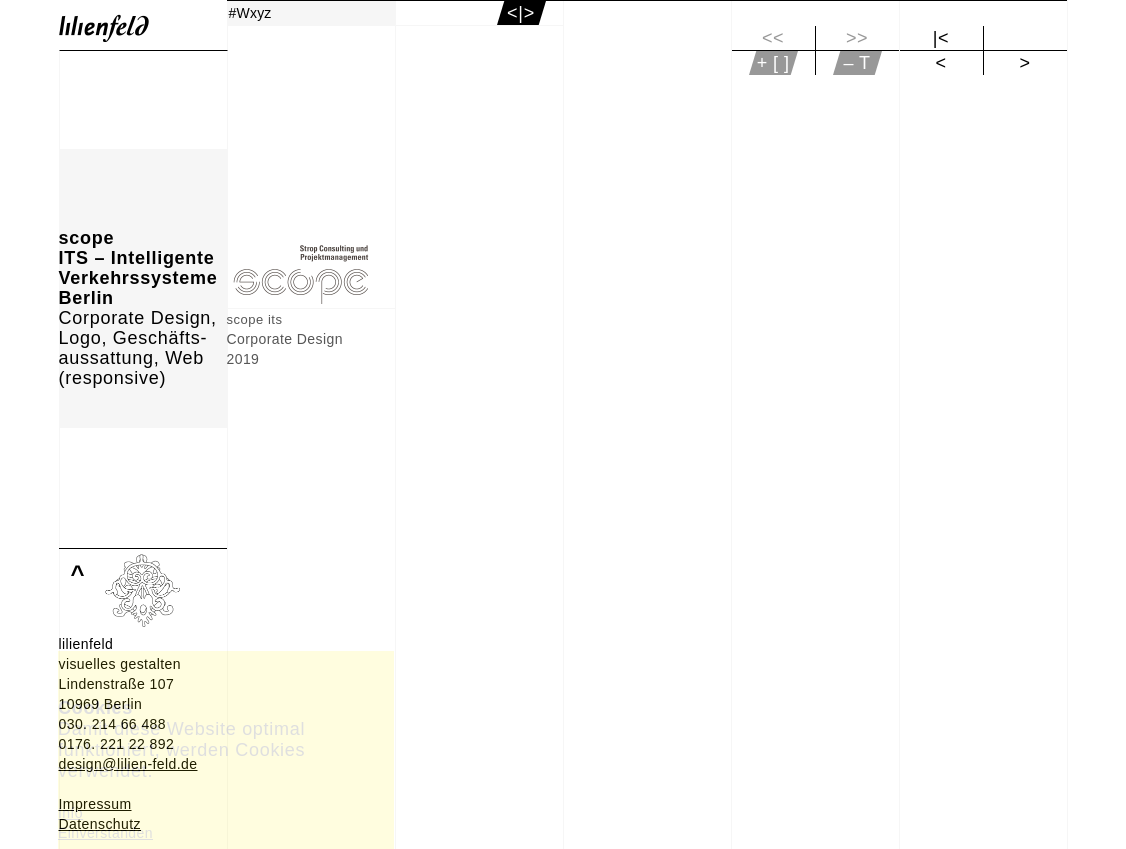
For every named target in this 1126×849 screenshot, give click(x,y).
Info (70, 813)
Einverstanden (105, 833)
